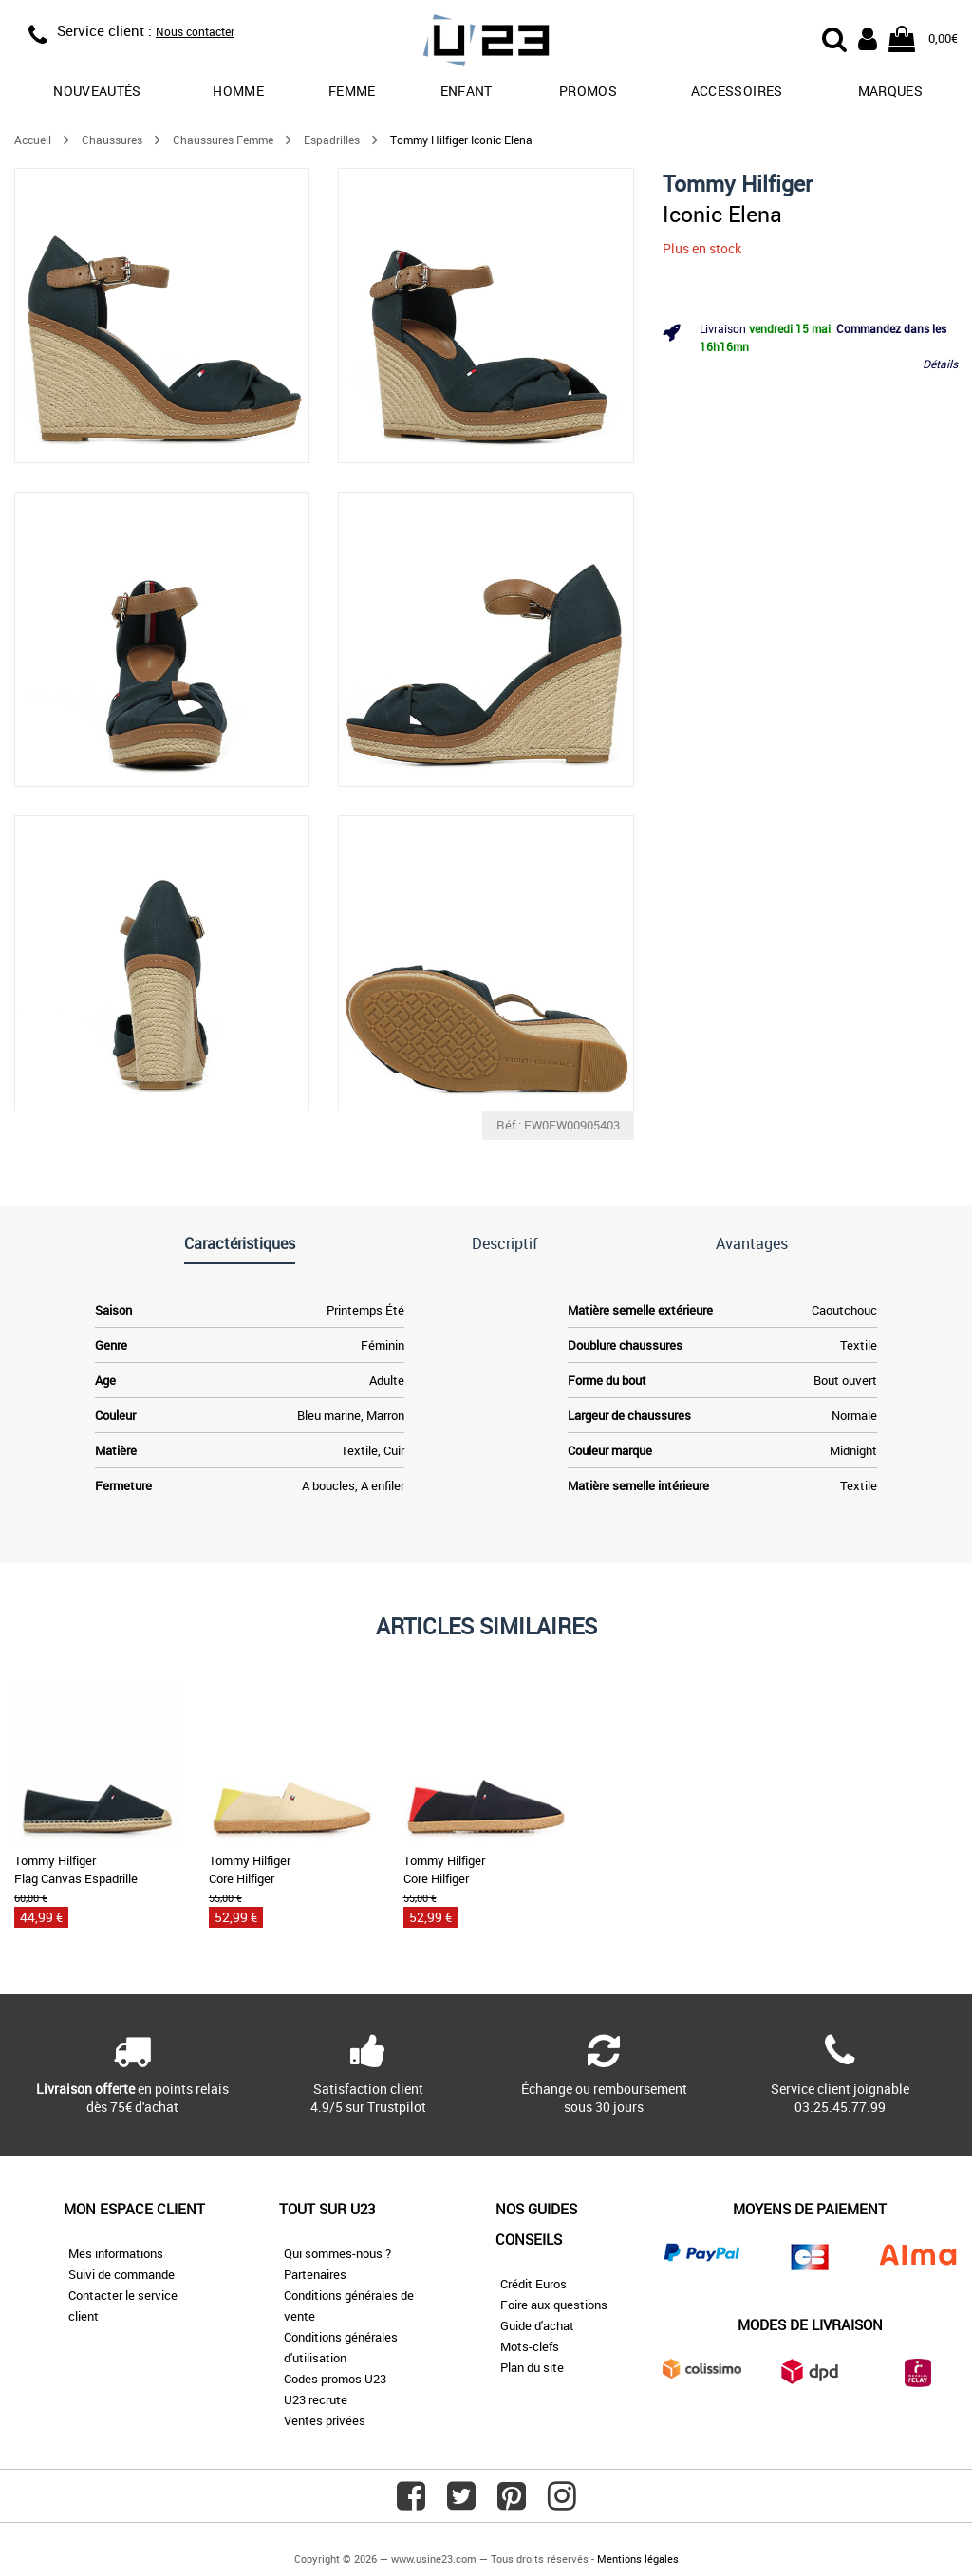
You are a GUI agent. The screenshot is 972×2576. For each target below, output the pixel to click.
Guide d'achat (537, 2325)
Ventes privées (324, 2420)
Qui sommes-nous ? (337, 2253)
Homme (238, 91)
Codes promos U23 (335, 2378)
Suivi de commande (121, 2274)
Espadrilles (332, 139)
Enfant (466, 91)
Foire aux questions (554, 2304)
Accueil (32, 139)
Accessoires (737, 91)
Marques (890, 91)
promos (588, 91)
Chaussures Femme (223, 139)
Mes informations (115, 2253)
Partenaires (315, 2274)
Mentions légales (638, 2558)
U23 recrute (315, 2399)
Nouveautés (97, 91)
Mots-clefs (529, 2346)
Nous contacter (195, 31)
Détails (940, 363)
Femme (352, 91)
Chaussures (112, 139)
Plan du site (532, 2367)
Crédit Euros (533, 2283)
